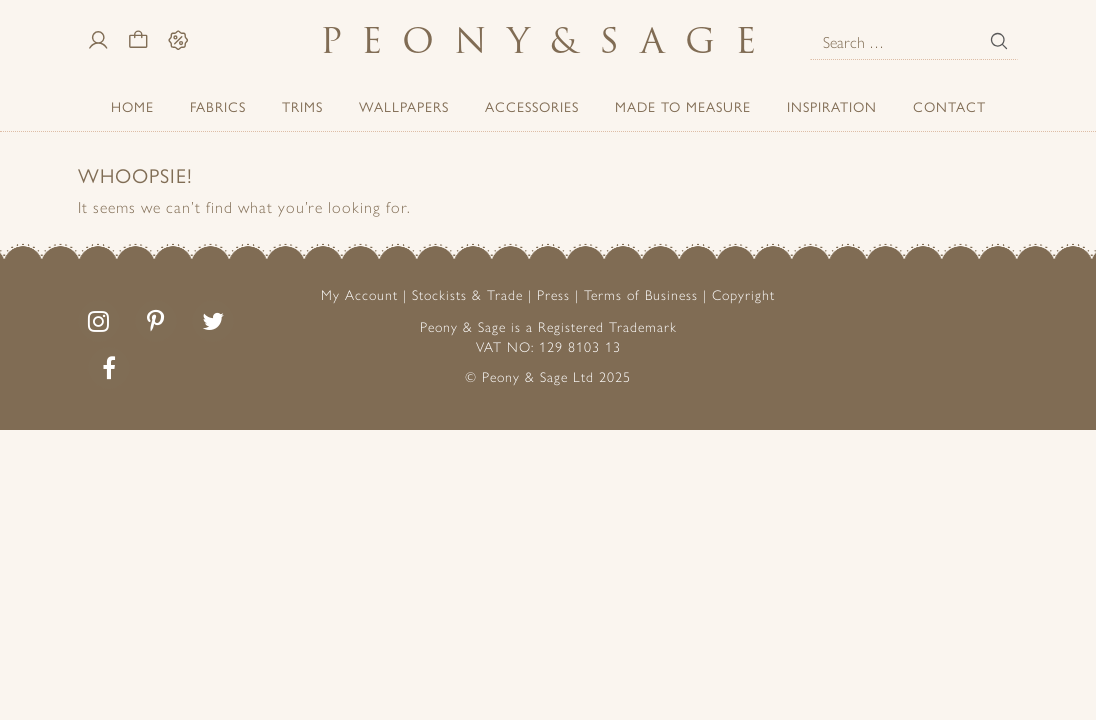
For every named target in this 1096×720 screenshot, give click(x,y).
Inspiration (832, 106)
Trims (302, 106)
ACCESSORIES (532, 106)
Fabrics (218, 106)
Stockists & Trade (467, 294)
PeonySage (548, 40)
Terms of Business (641, 294)
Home (132, 106)
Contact (949, 106)
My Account (359, 294)
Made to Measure (683, 106)
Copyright (743, 294)
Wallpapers (404, 106)
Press (553, 294)
